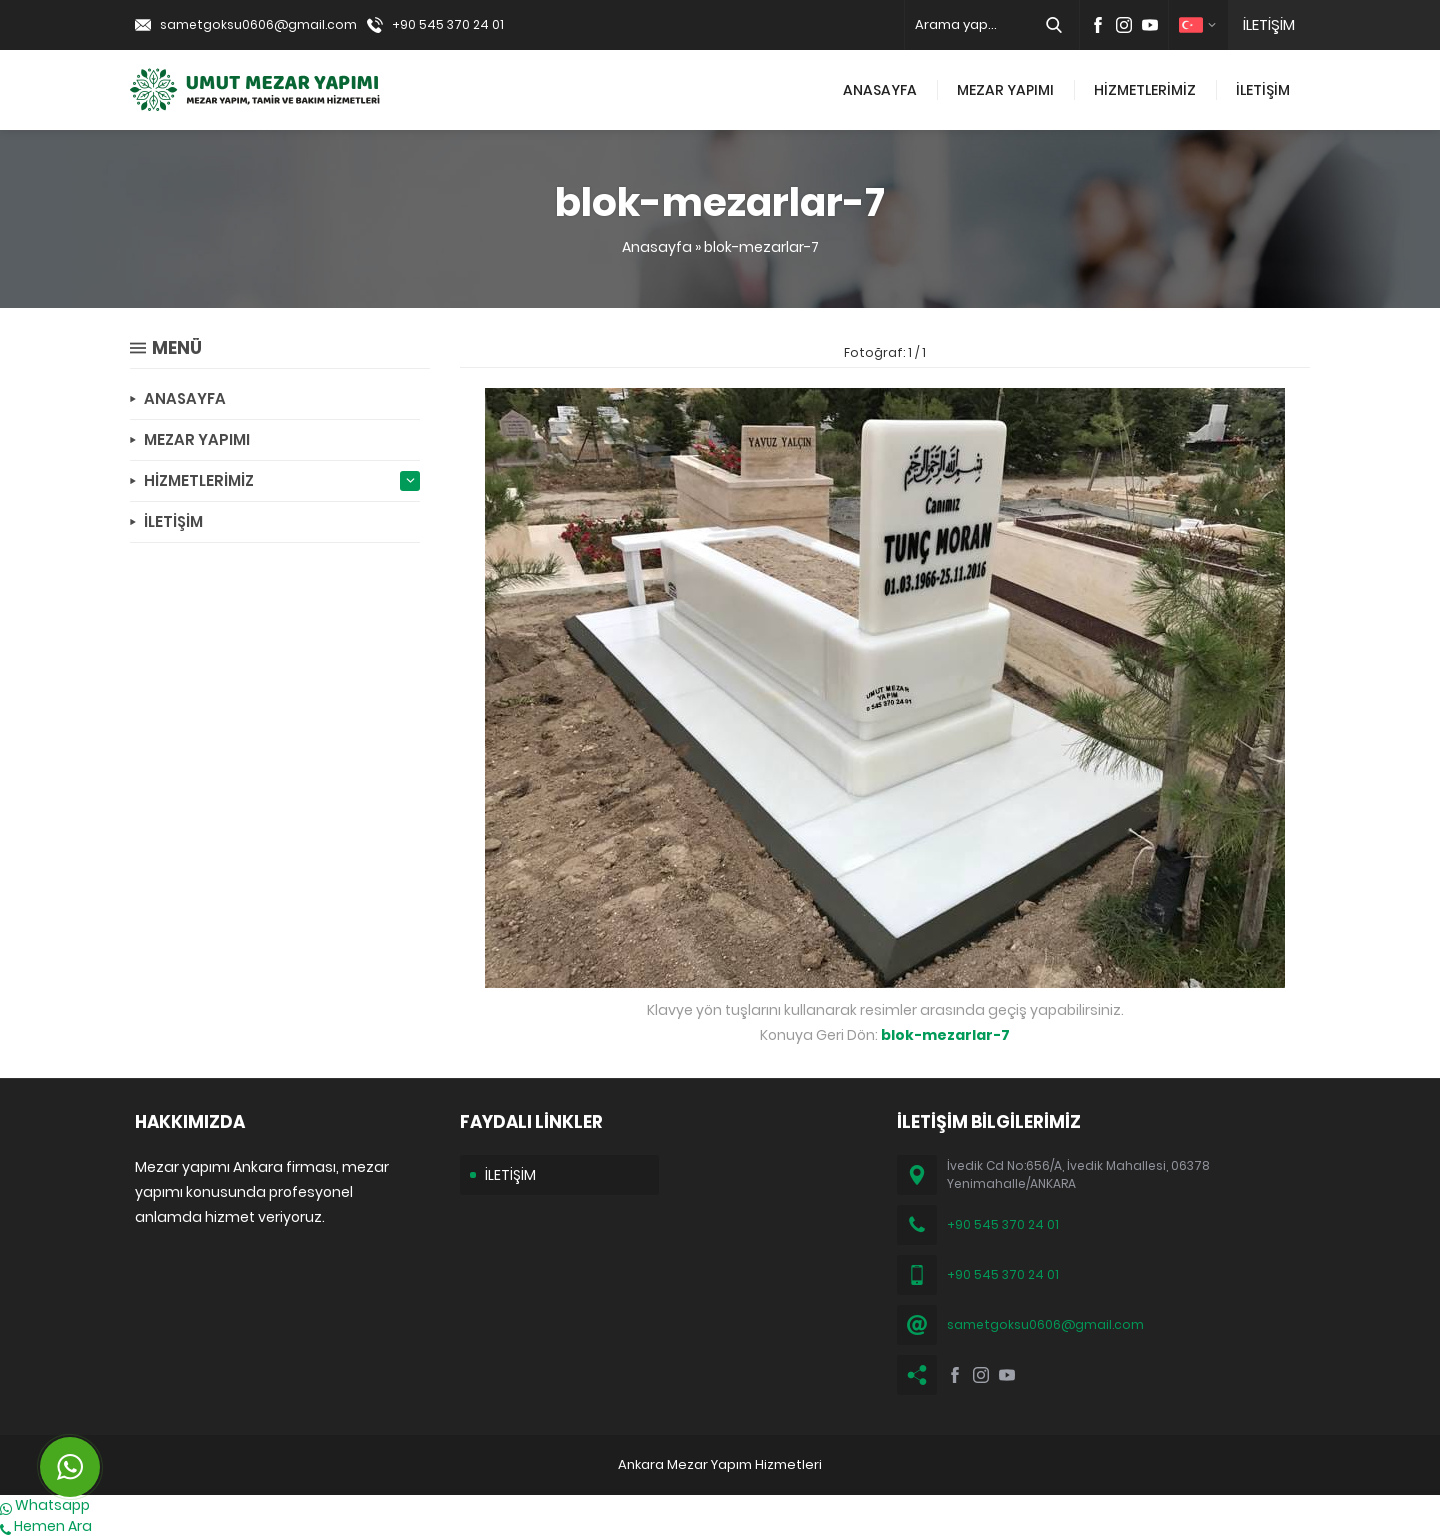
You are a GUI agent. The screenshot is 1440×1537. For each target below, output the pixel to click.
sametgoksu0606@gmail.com (258, 24)
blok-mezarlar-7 (761, 247)
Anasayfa (657, 247)
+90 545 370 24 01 (448, 24)
